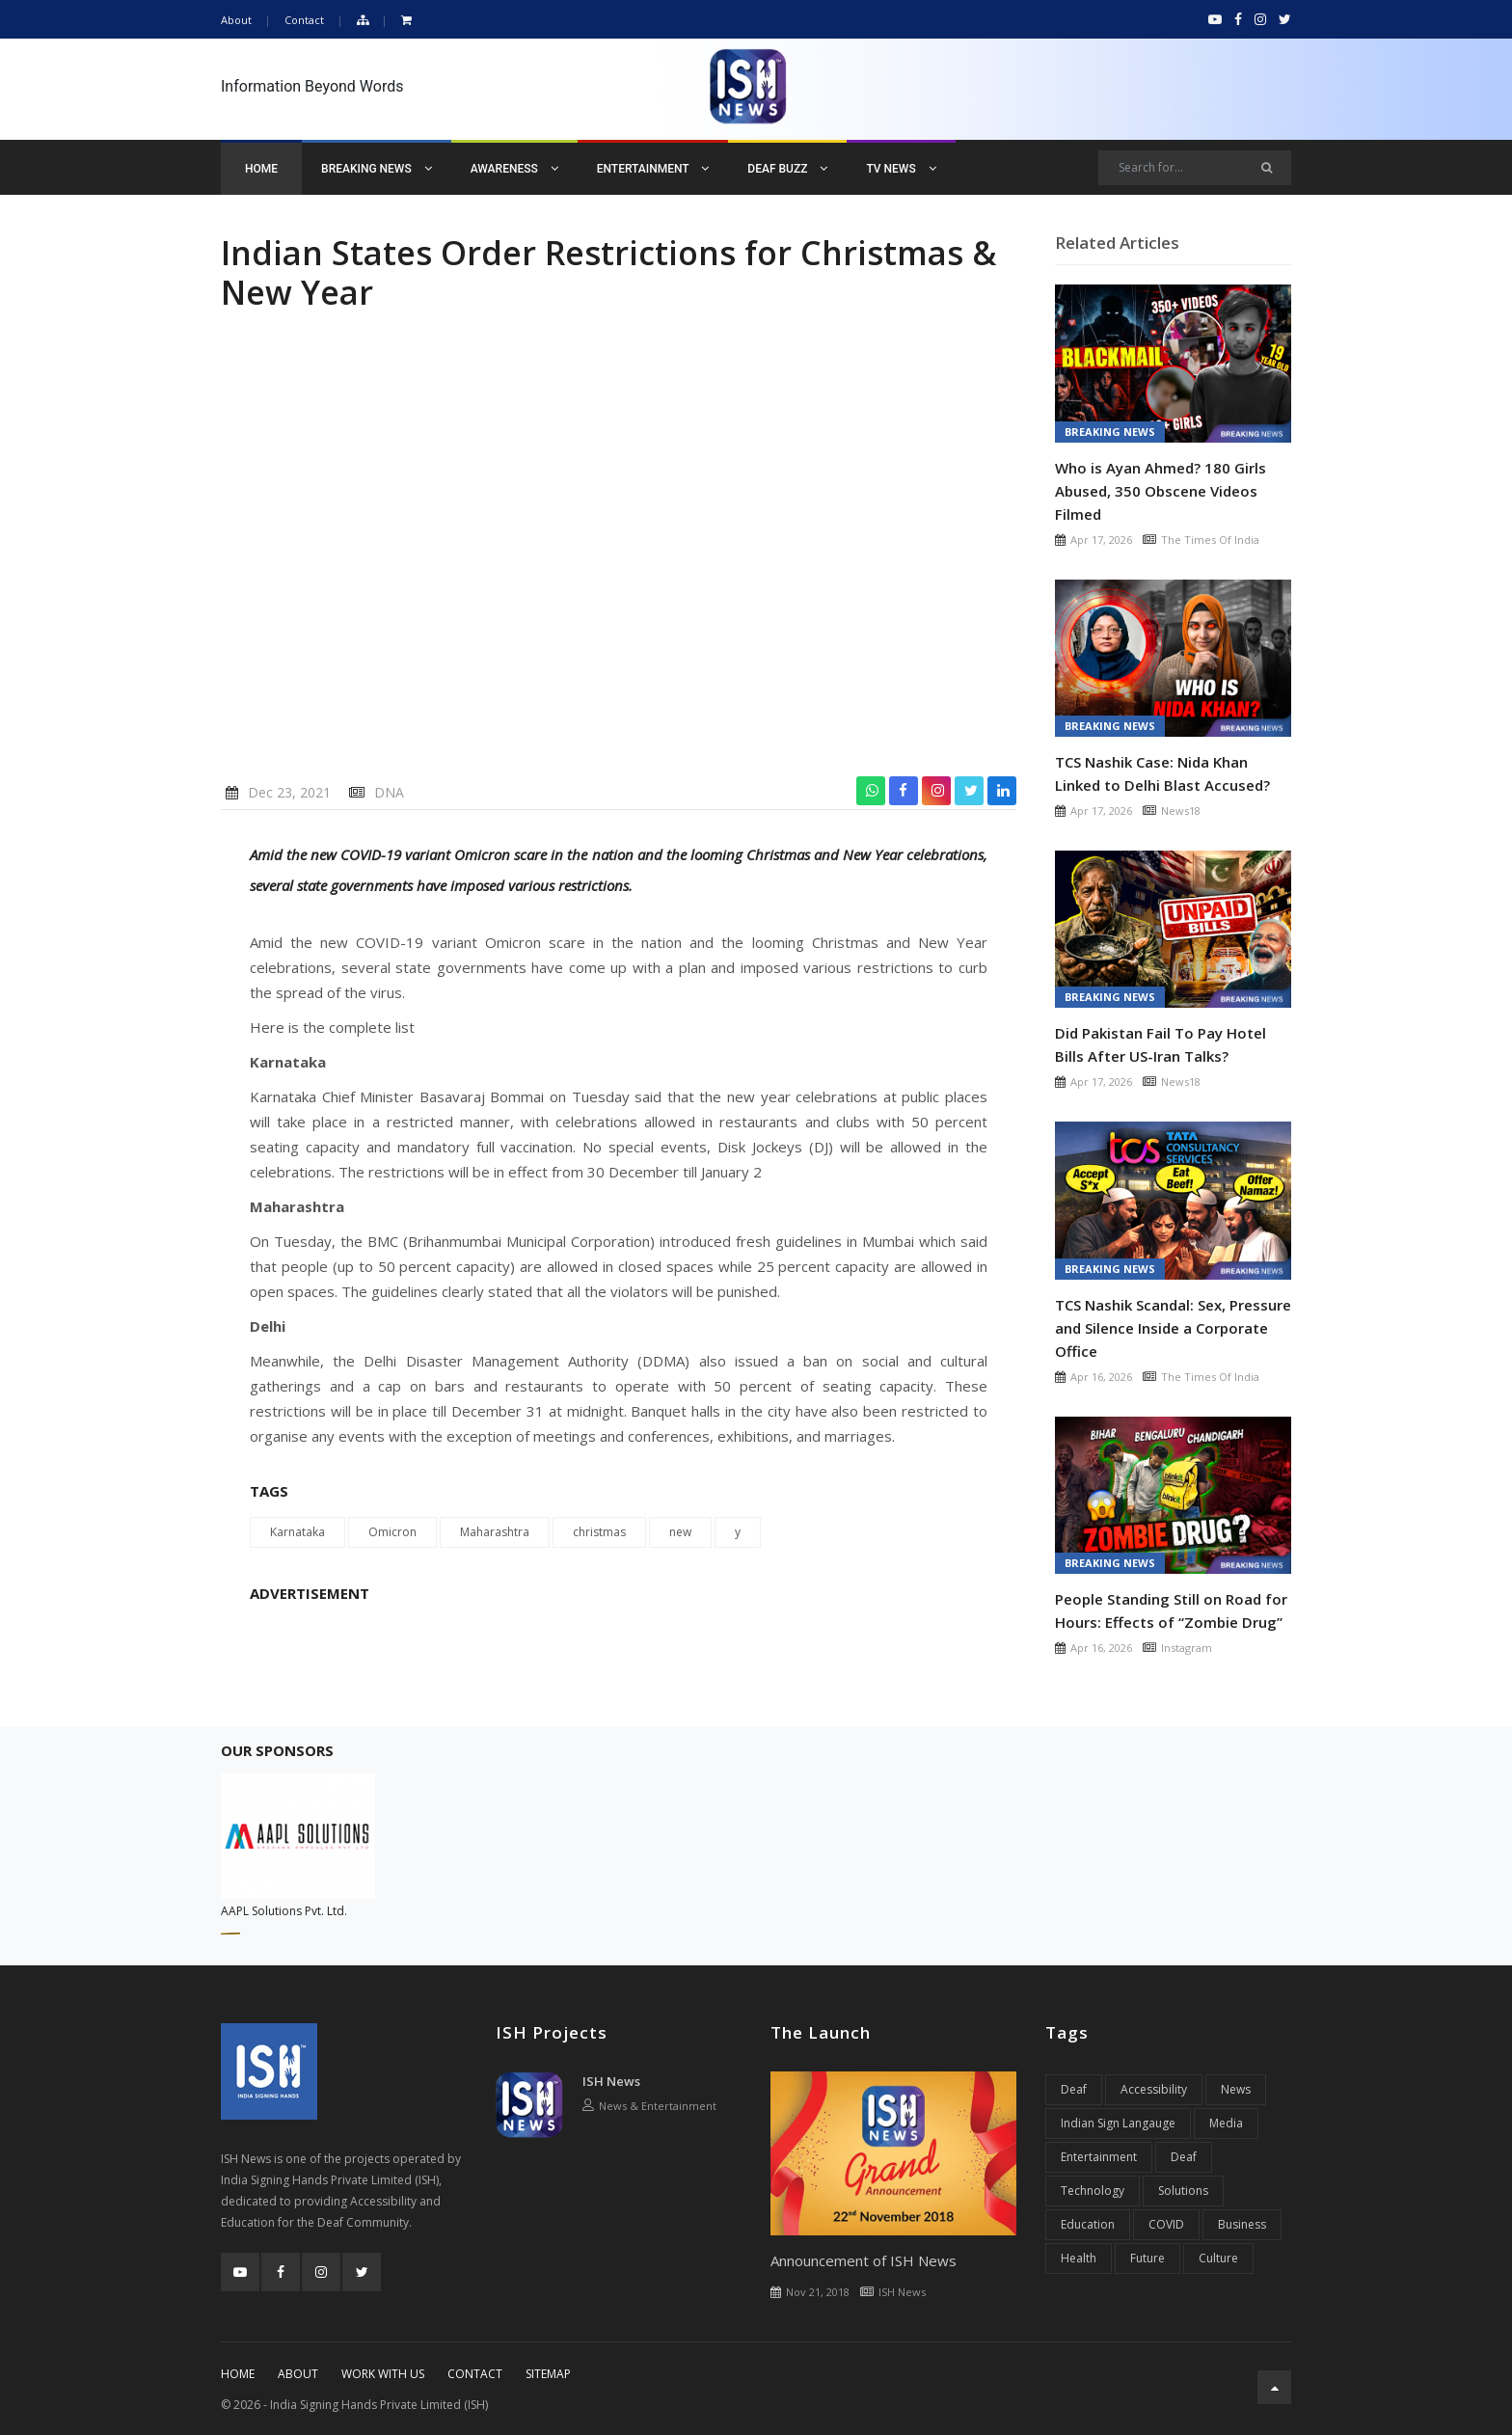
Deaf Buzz (787, 169)
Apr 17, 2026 (1101, 539)
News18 (1181, 810)
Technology (1092, 2190)
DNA (389, 792)
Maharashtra (494, 1532)
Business (1242, 2224)
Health (1078, 2258)
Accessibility (1153, 2089)
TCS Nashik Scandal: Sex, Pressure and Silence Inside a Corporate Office (1173, 1328)
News (1236, 2089)
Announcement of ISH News (863, 2260)
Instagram (1186, 1647)
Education (1088, 2224)
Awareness (514, 169)
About (236, 20)
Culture (1218, 2258)
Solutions (1183, 2190)
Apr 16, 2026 (1101, 1376)
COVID (1166, 2224)
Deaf (1074, 2089)
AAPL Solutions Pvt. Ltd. (284, 1911)
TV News (900, 169)
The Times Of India (1210, 539)
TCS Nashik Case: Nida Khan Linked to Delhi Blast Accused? (1162, 773)
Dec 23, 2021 (289, 792)
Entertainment (653, 169)
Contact (304, 20)
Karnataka (297, 1532)
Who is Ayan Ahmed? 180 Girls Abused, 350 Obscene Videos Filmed (1160, 491)
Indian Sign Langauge (1118, 2123)
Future (1147, 2258)
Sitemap (548, 2374)
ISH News (611, 2081)
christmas (599, 1532)
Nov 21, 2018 (818, 2292)
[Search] (1194, 167)
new (680, 1532)
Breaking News (376, 169)
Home (261, 169)
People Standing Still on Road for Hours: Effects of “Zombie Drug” (1171, 1610)
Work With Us (382, 2374)
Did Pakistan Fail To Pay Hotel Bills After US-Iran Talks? (1160, 1044)
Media (1226, 2123)
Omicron (392, 1532)
